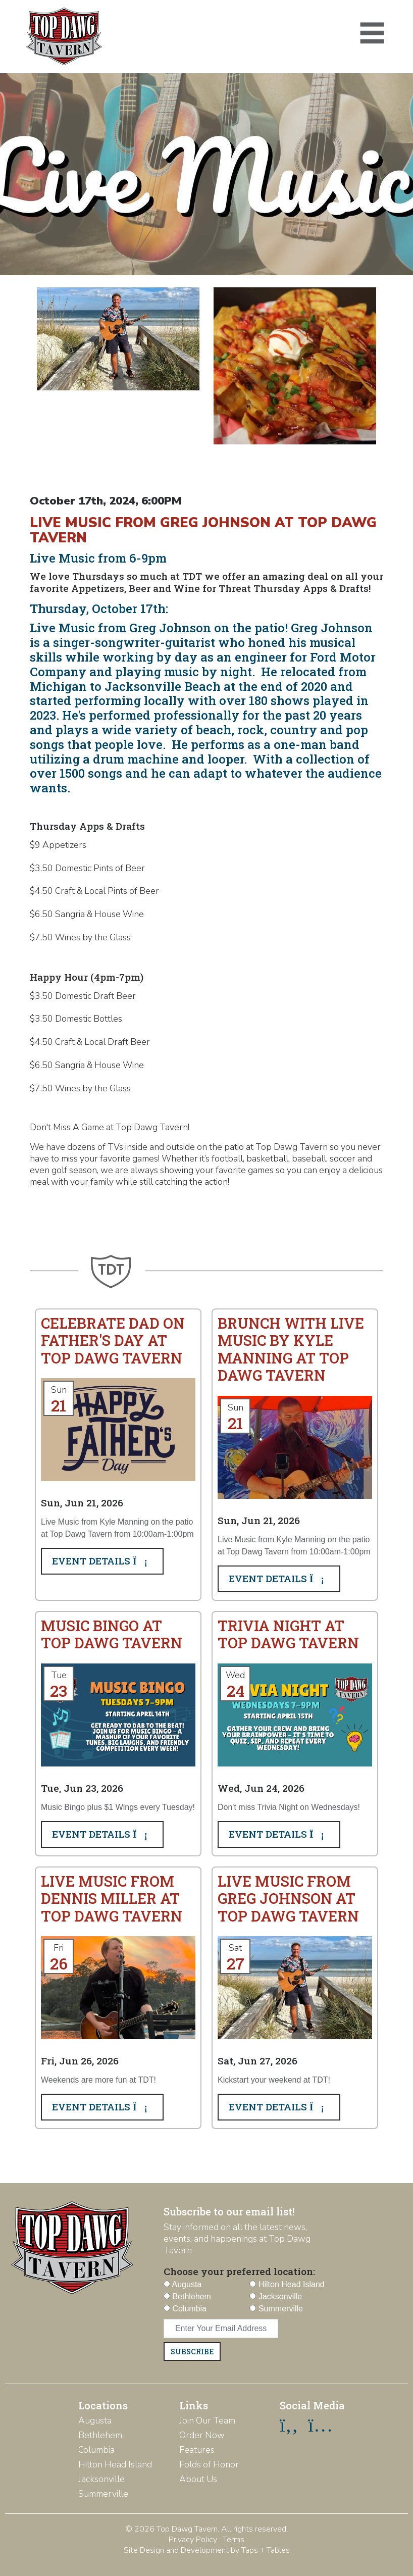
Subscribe (192, 2351)
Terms (233, 2539)
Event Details (102, 1560)
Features (197, 2450)
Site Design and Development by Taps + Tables (207, 2550)
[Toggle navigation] (372, 33)
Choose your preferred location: (239, 2271)
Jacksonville (101, 2479)
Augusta (95, 2420)
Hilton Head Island (115, 2464)
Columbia (96, 2450)
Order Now (202, 2435)
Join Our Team (207, 2420)
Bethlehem (100, 2435)
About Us (198, 2479)
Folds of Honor (209, 2464)
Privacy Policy (193, 2539)
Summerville (103, 2494)
